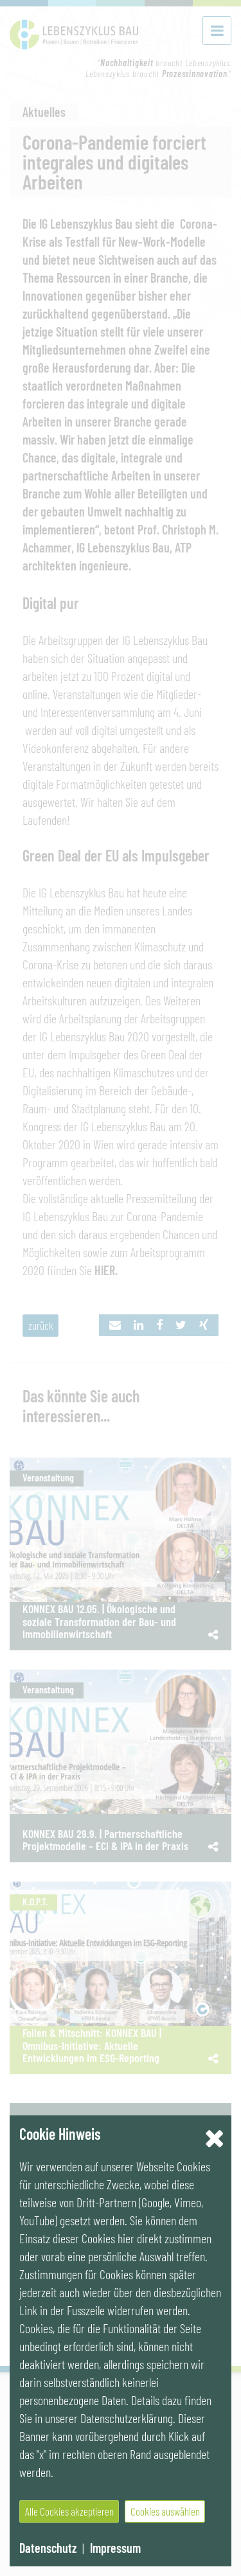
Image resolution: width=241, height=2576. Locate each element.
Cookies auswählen (165, 2511)
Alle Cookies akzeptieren (69, 2511)
